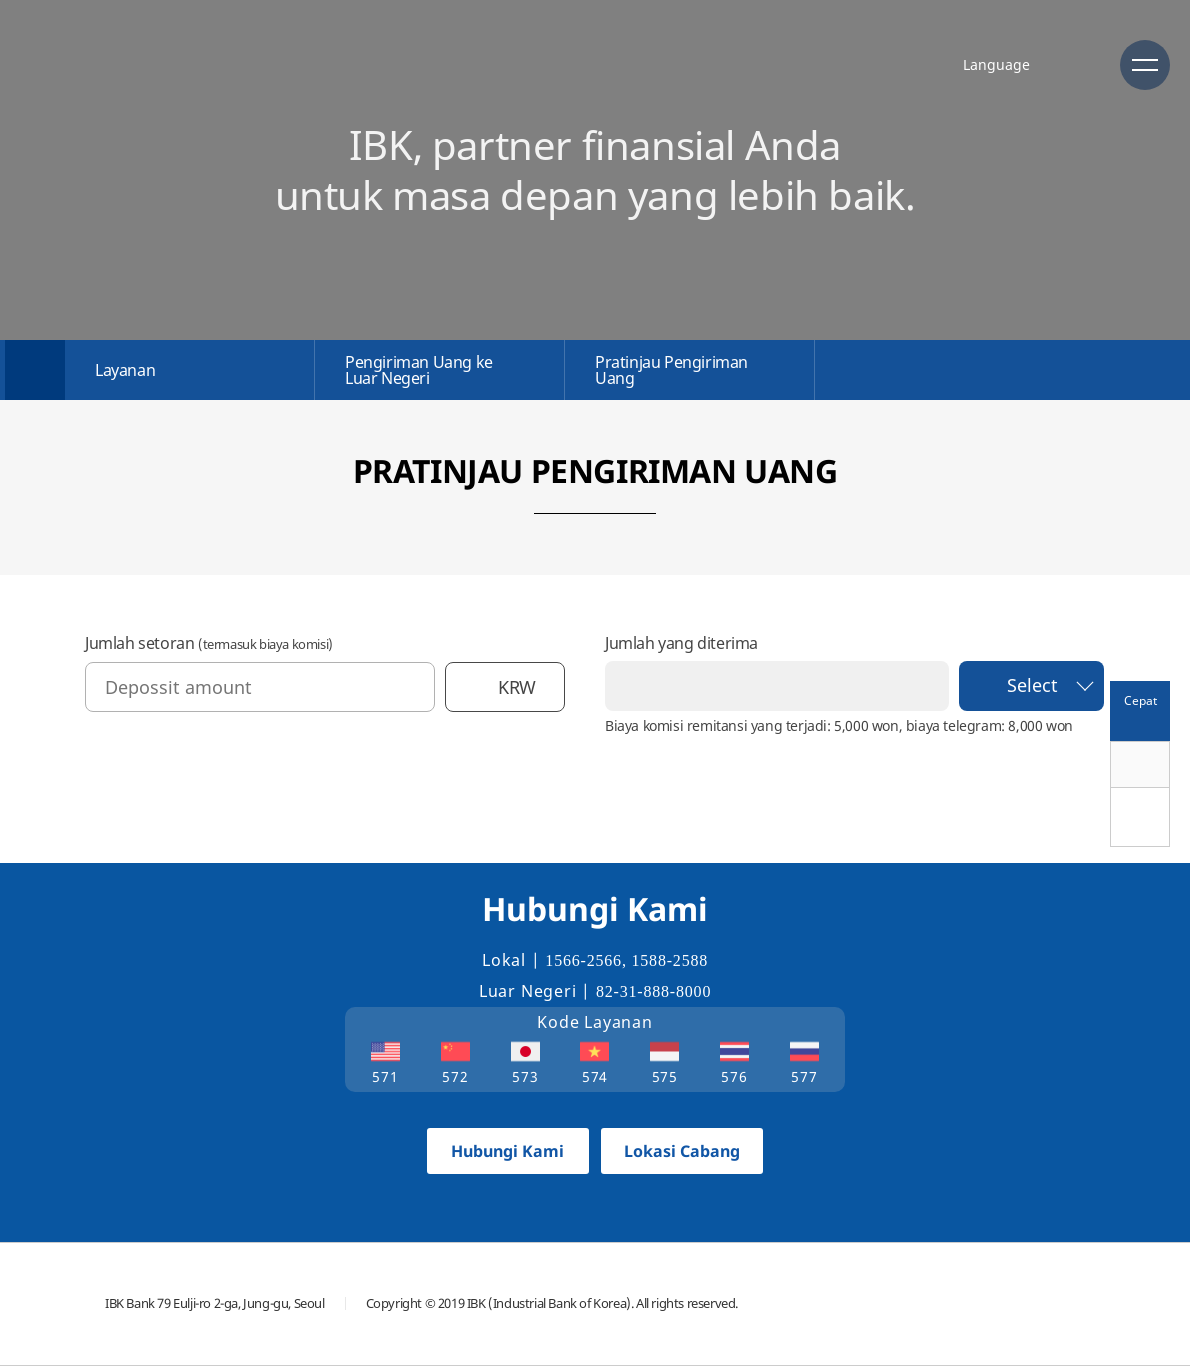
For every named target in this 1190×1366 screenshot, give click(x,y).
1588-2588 (670, 960)
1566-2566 (583, 960)
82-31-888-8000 (653, 991)
